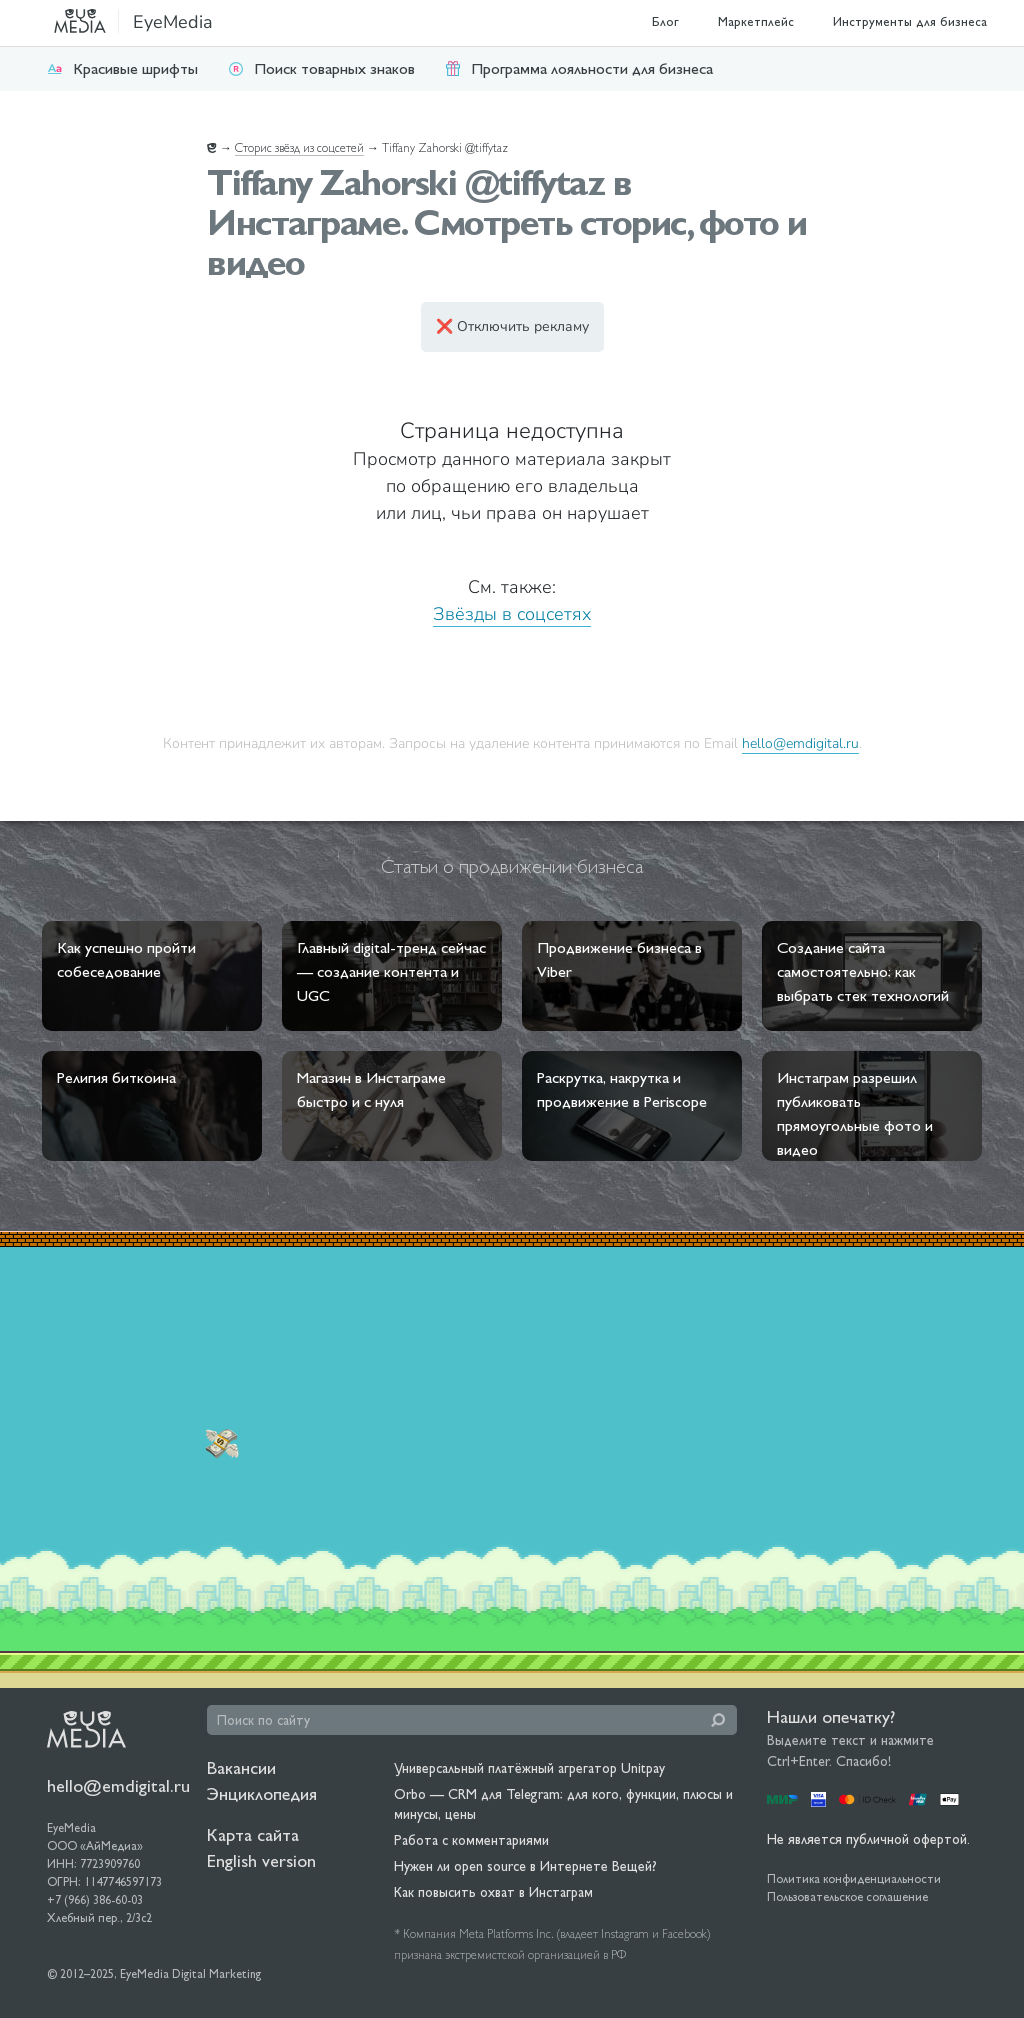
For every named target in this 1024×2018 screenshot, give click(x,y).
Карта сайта (253, 1834)
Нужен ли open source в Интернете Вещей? (525, 1866)
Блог (665, 21)
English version (261, 1860)
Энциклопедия (262, 1793)
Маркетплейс (756, 21)
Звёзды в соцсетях (512, 614)
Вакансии (241, 1767)
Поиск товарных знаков (321, 68)
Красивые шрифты (122, 68)
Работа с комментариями (471, 1840)
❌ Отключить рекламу (512, 326)
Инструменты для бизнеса (910, 21)
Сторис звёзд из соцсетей (299, 148)
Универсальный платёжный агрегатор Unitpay (529, 1768)
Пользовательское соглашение (847, 1897)
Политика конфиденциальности (854, 1879)
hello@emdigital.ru (800, 743)
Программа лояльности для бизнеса (579, 68)
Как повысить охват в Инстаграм (493, 1892)
